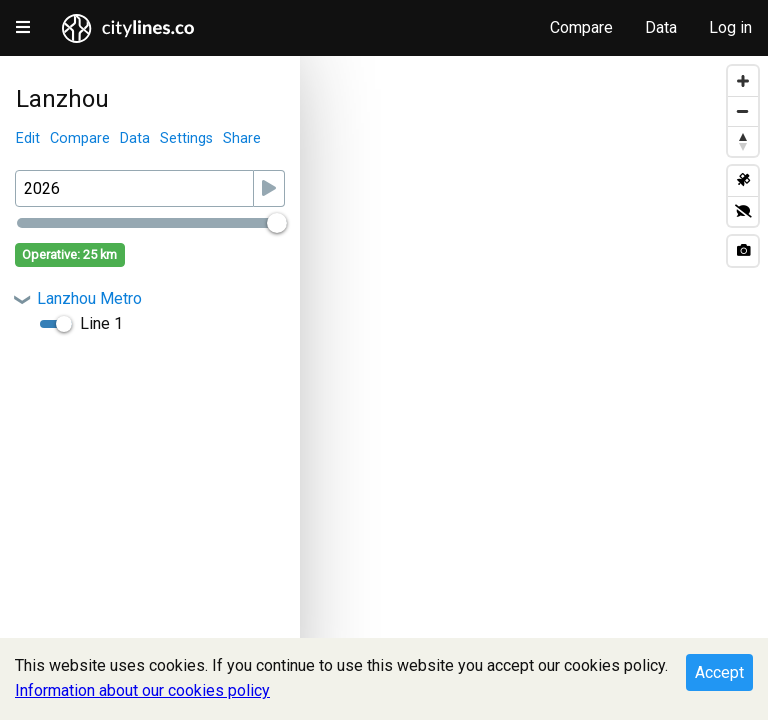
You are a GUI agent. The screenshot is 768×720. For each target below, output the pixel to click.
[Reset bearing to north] (743, 141)
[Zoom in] (743, 81)
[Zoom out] (743, 111)
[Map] (384, 388)
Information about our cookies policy (142, 690)
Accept (719, 672)
